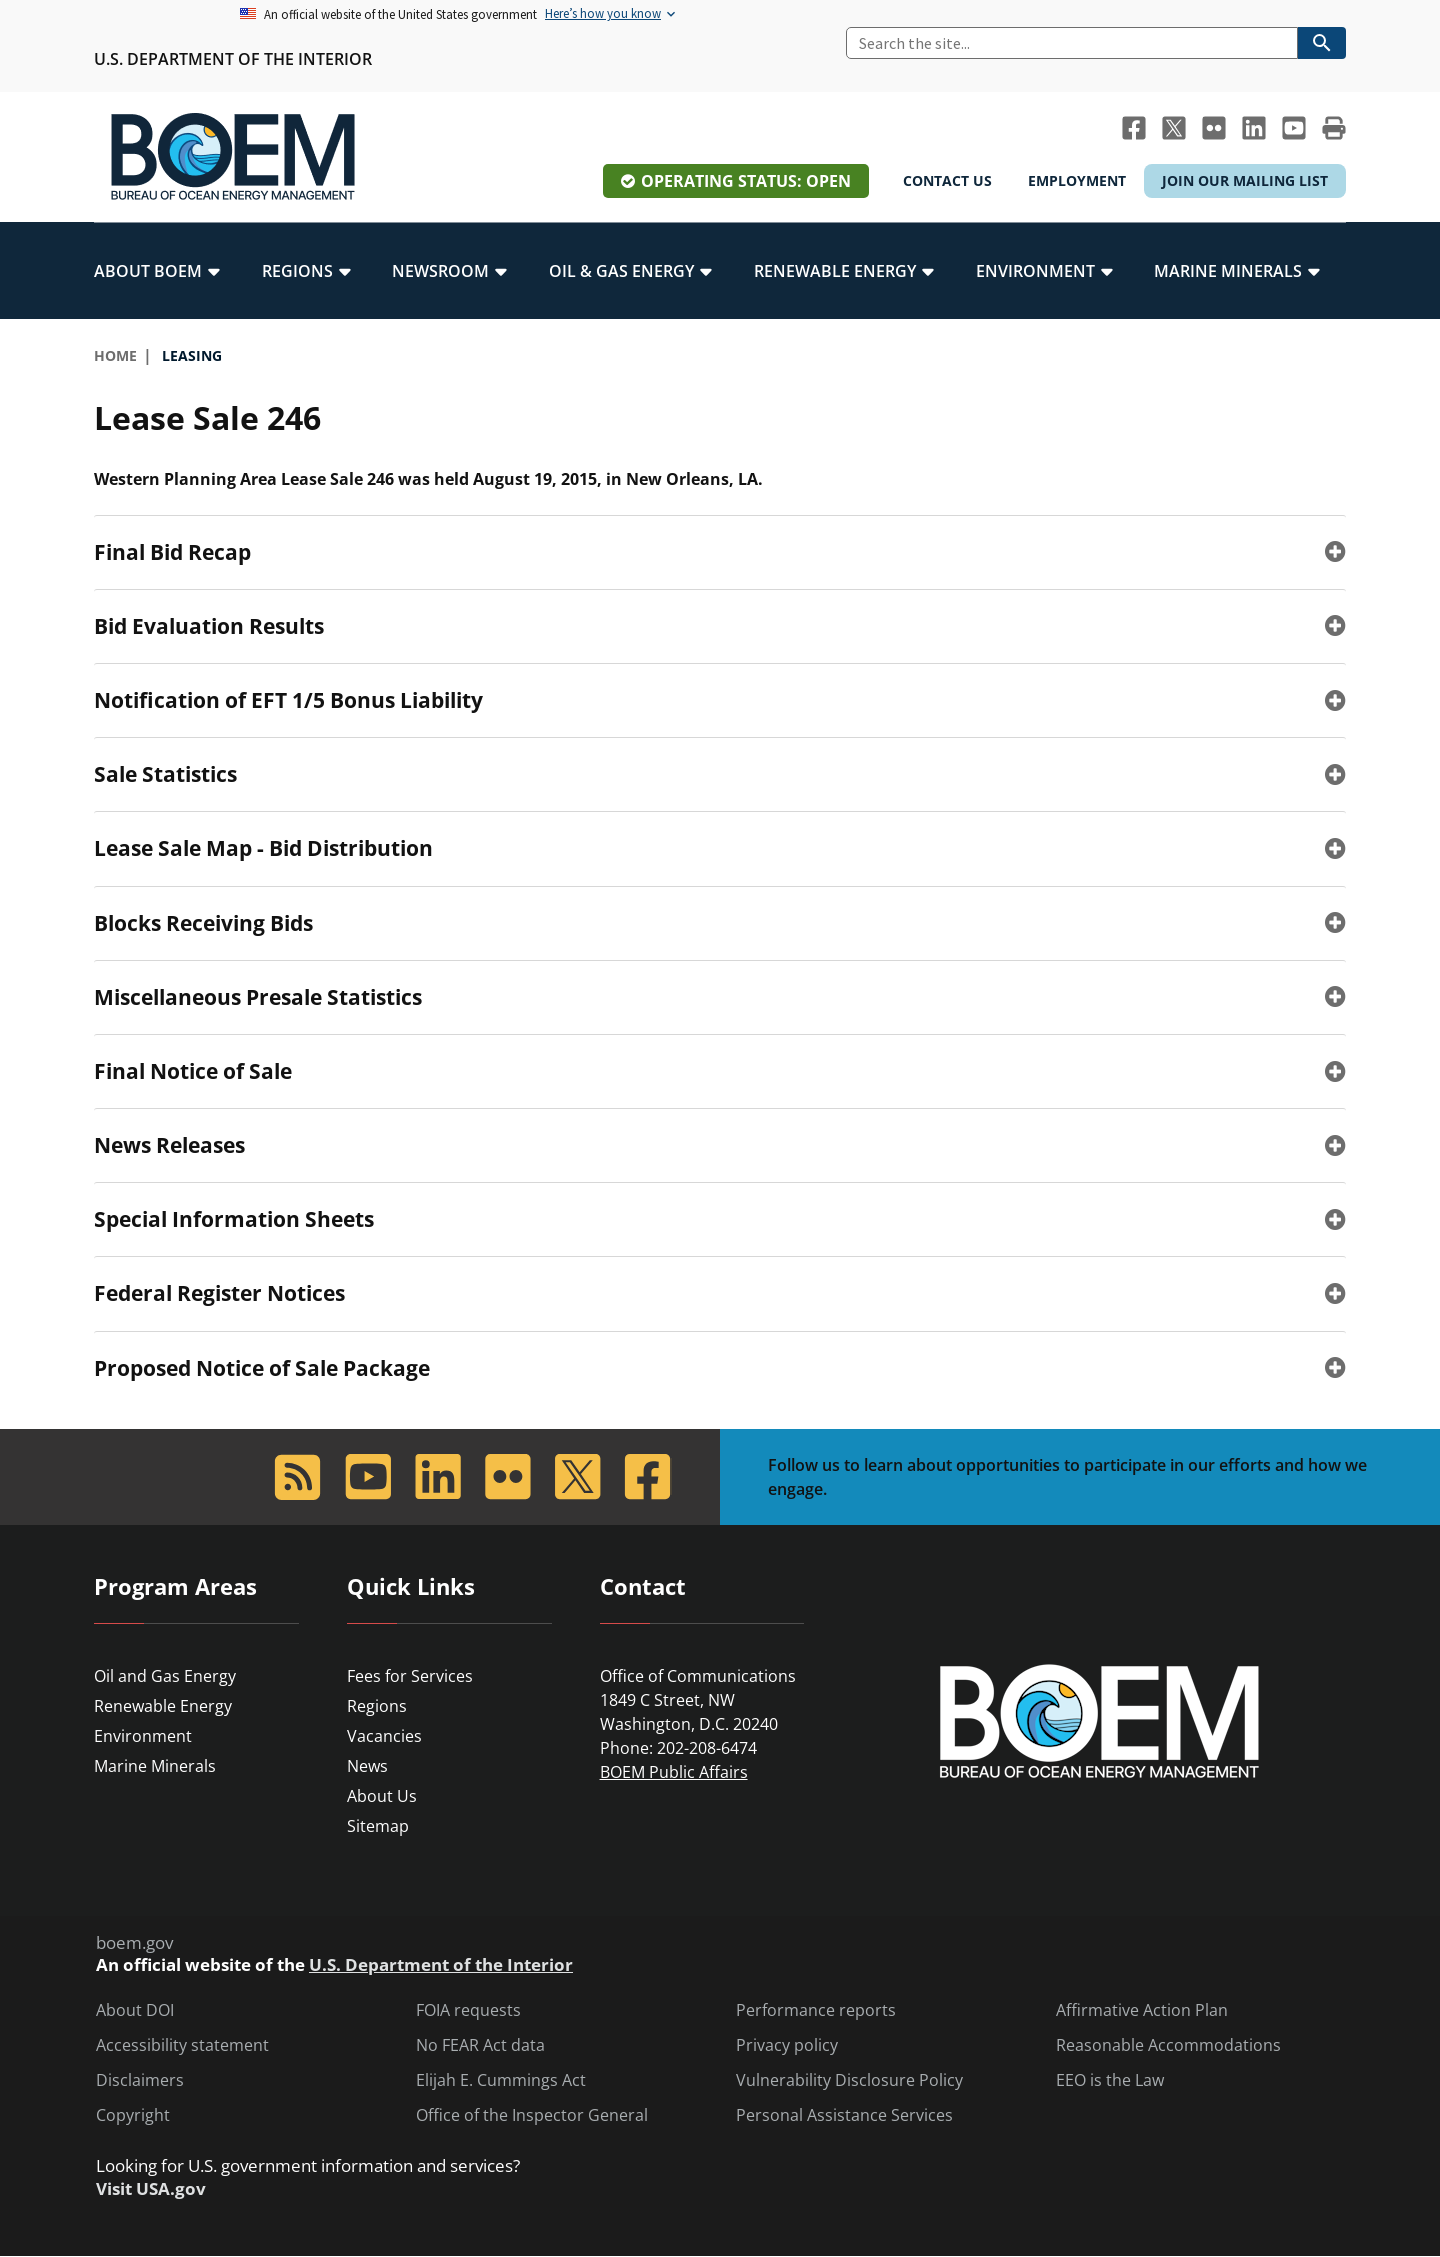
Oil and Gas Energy (165, 1676)
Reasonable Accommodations (1168, 2045)
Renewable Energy (163, 1706)
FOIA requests (468, 2010)
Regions (377, 1706)
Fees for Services (410, 1676)
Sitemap (378, 1826)
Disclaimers (140, 2080)
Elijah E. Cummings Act (501, 2080)
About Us (382, 1796)
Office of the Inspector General (532, 2115)
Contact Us (947, 180)
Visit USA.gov (151, 2189)
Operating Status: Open (746, 181)
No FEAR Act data (480, 2045)
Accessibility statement (182, 2045)
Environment (143, 1736)
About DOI (135, 2010)
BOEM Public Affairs (674, 1772)
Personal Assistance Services (844, 2115)
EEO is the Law (1110, 2080)
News (367, 1766)
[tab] (720, 552)
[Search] (1072, 43)
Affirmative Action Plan (1142, 2010)
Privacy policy (787, 2045)
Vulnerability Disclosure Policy (849, 2080)
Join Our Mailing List (1245, 180)
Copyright (133, 2115)
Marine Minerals (155, 1766)
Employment (1077, 180)
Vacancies (384, 1736)
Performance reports (816, 2010)
